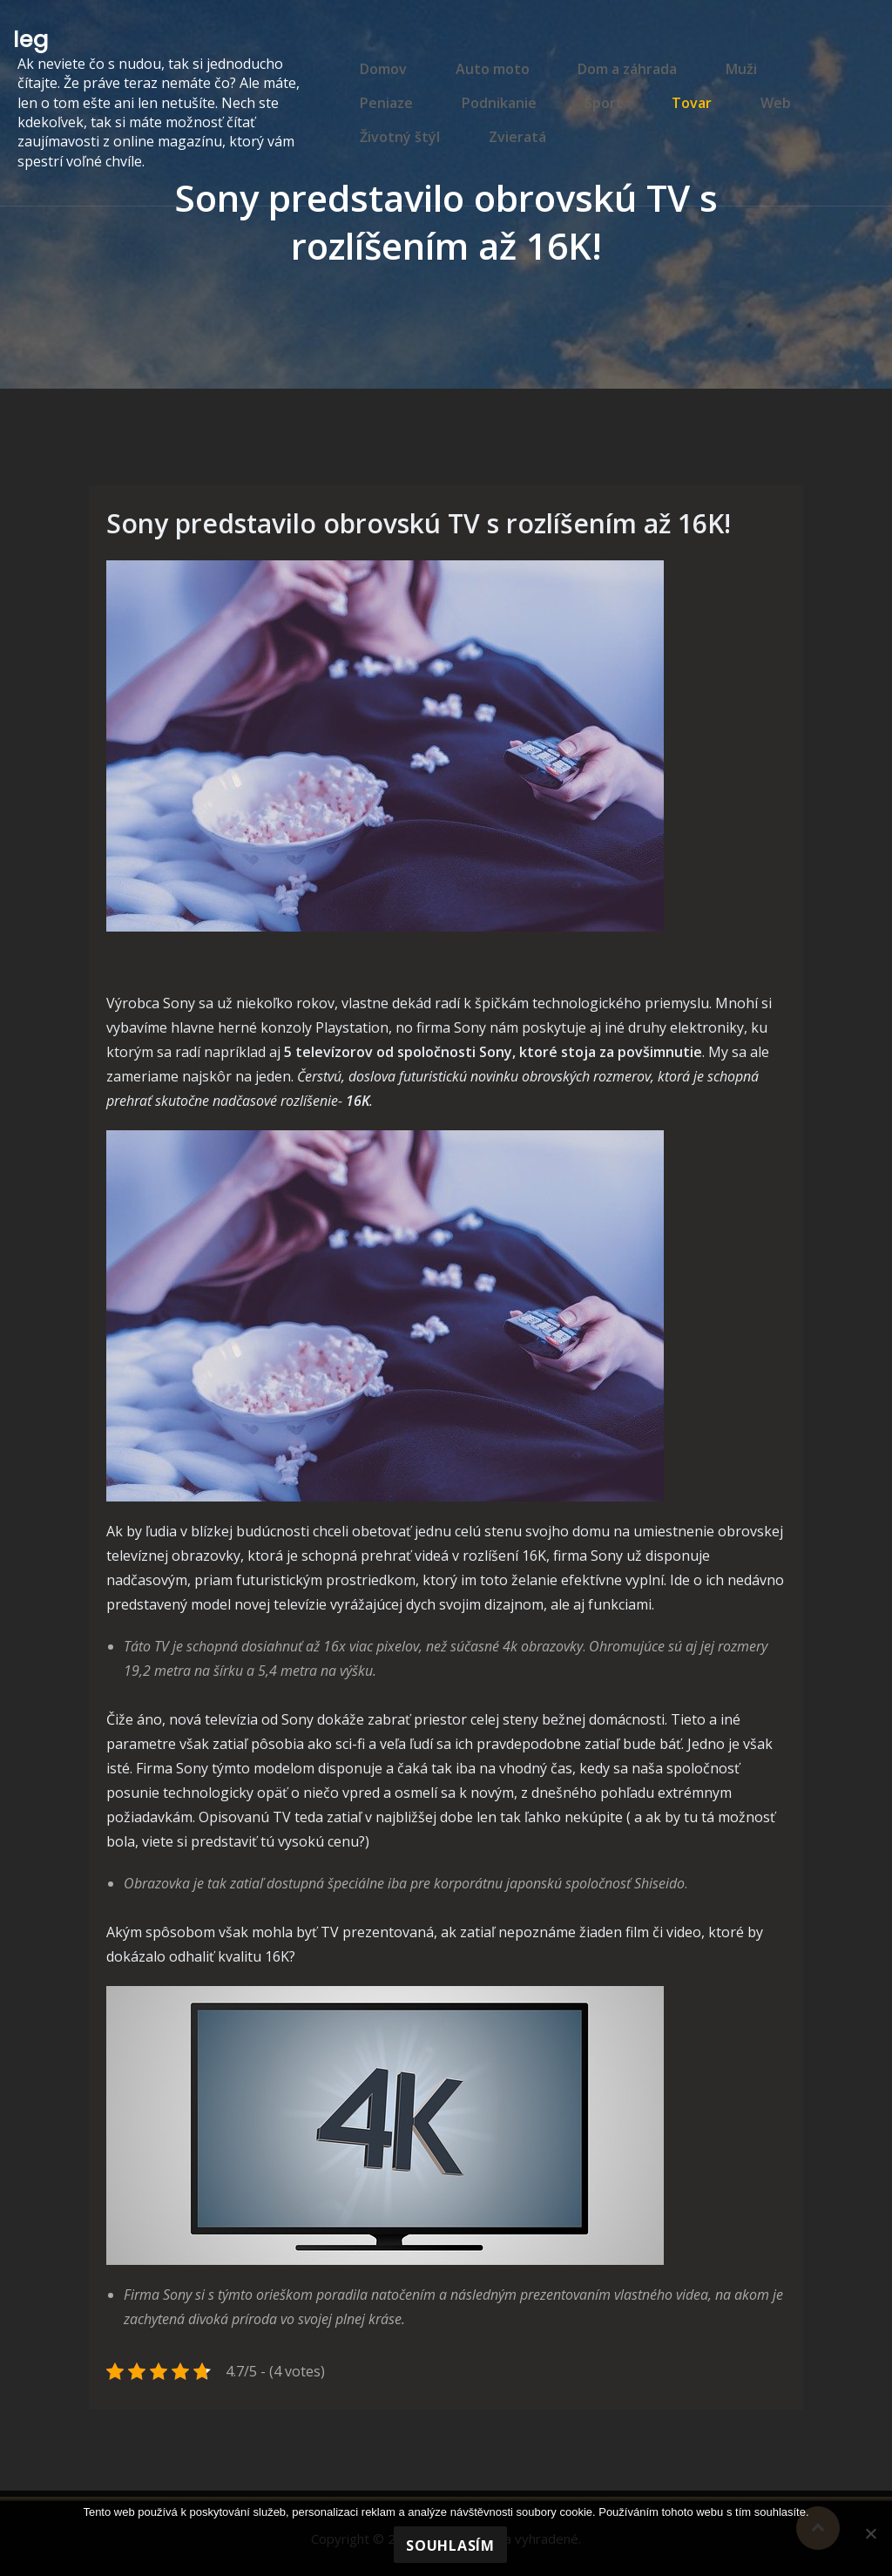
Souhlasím (450, 2545)
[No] (870, 2533)
